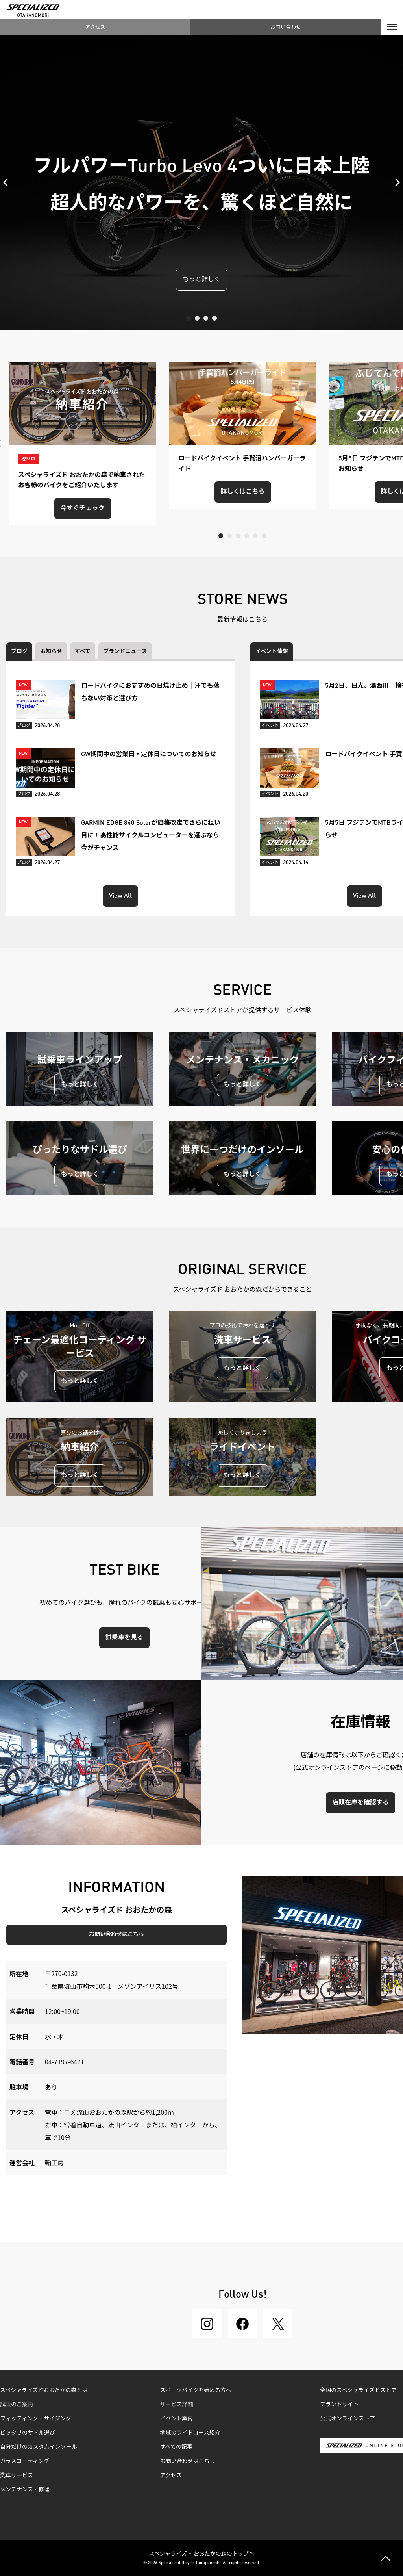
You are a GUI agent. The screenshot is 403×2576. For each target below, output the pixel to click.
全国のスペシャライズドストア (358, 2390)
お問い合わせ (285, 26)
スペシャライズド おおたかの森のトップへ (201, 2553)
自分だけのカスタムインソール (38, 2447)
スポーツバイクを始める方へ (195, 2390)
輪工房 (54, 2162)
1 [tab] (188, 318)
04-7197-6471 (64, 2061)
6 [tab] (264, 535)
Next (395, 182)
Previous (8, 182)
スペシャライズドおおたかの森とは (44, 2390)
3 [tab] (205, 318)
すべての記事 (176, 2447)
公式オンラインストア (347, 2419)
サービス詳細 (176, 2404)
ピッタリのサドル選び (27, 2433)
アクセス (95, 26)
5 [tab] (255, 535)
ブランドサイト (339, 2404)
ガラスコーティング (24, 2461)
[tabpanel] (201, 182)
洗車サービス (16, 2475)
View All (120, 896)
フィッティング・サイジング (35, 2419)
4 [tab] (214, 318)
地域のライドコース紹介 (190, 2433)
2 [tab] (197, 318)
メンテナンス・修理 (25, 2489)
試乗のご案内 (16, 2404)
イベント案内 (176, 2419)
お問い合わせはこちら (116, 1934)
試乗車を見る (124, 1638)
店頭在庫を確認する (360, 1803)
